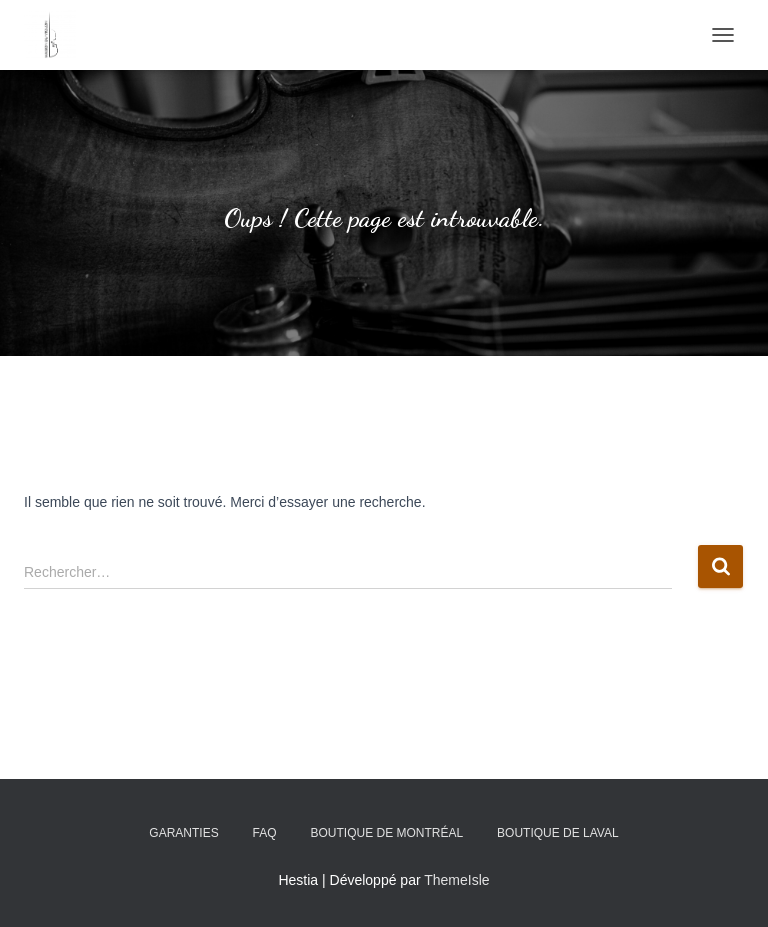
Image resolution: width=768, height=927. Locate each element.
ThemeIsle (456, 880)
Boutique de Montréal (386, 833)
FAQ (265, 833)
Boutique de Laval (558, 833)
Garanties (183, 833)
